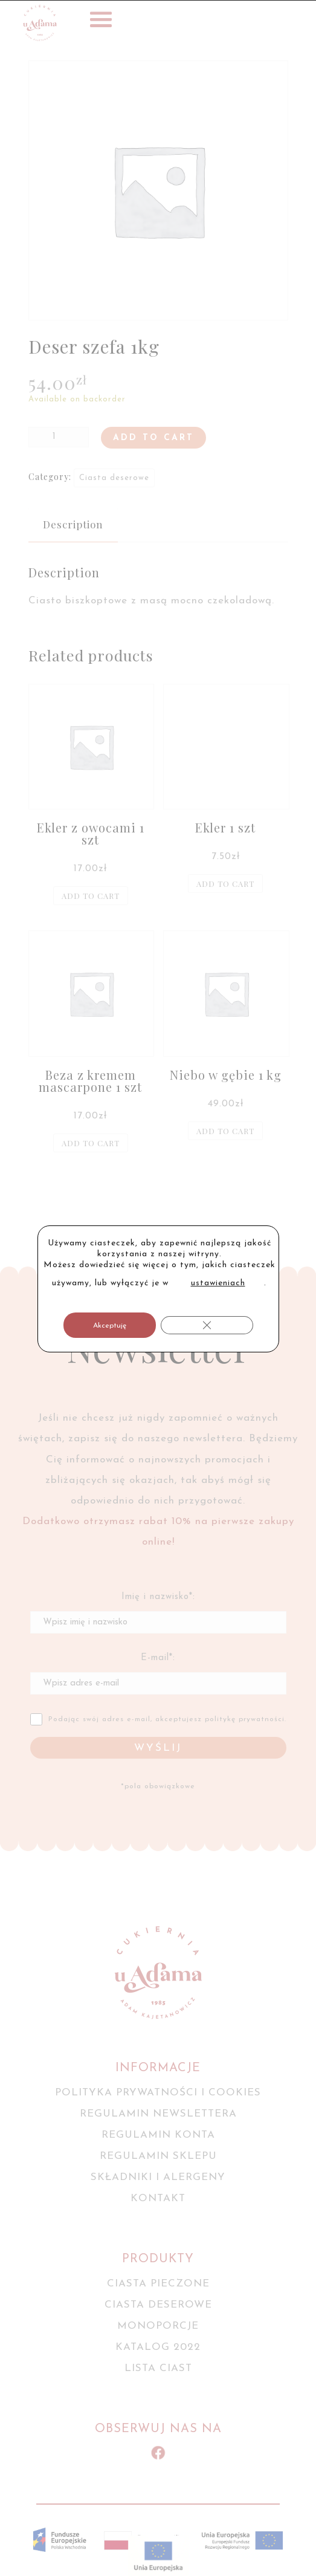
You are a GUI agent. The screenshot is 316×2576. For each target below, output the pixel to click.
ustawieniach (218, 1283)
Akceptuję (109, 1325)
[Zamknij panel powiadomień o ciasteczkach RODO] (207, 1325)
